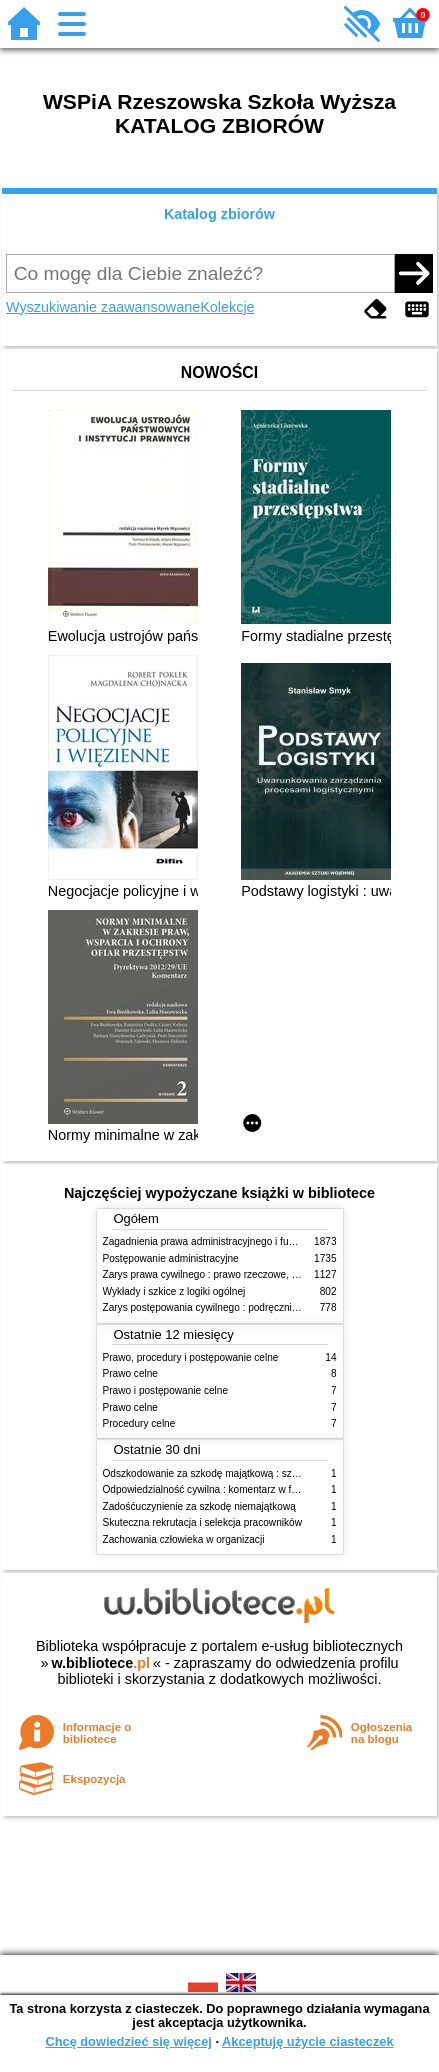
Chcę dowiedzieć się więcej (128, 2041)
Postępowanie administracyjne (171, 1258)
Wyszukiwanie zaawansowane (103, 307)
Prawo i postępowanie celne (166, 1390)
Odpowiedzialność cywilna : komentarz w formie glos (220, 1489)
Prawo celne (130, 1373)
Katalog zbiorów (219, 214)
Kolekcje (227, 307)
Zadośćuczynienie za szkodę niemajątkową (199, 1506)
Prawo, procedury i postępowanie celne (191, 1357)
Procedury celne (139, 1423)
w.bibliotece (100, 1663)
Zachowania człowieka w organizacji (184, 1539)
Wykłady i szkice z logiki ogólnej (174, 1291)
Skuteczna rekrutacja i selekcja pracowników (202, 1522)
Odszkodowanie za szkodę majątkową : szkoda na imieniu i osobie (251, 1473)
